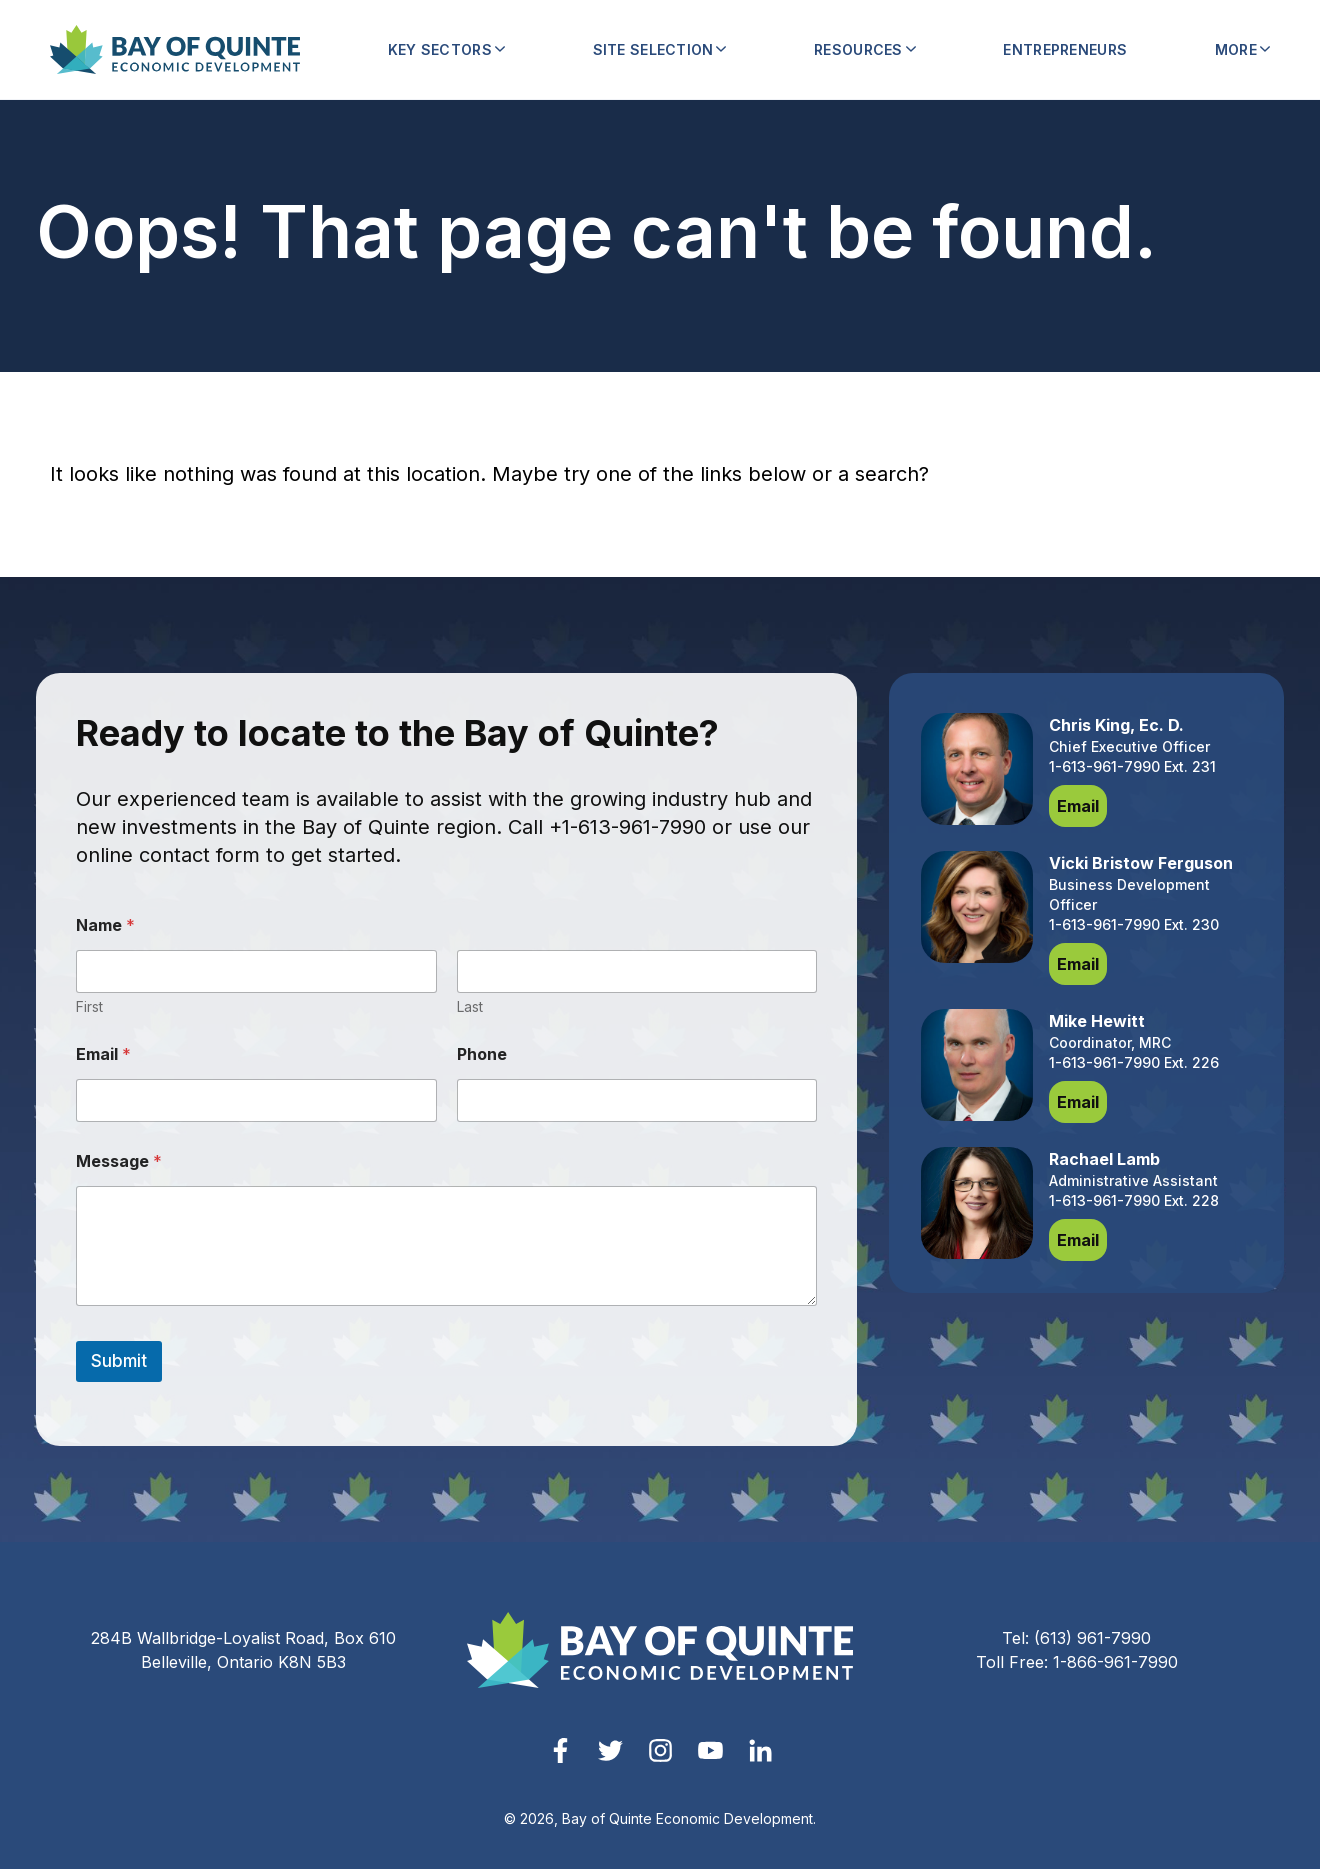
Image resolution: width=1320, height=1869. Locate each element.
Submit (119, 1361)
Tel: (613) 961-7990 (1076, 1638)
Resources (865, 49)
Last (470, 1006)
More (1242, 49)
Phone (482, 1054)
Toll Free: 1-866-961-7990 (1077, 1662)
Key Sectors (446, 49)
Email (103, 1054)
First (89, 1006)
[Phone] (637, 1100)
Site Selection (660, 49)
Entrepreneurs (1065, 49)
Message (119, 1161)
